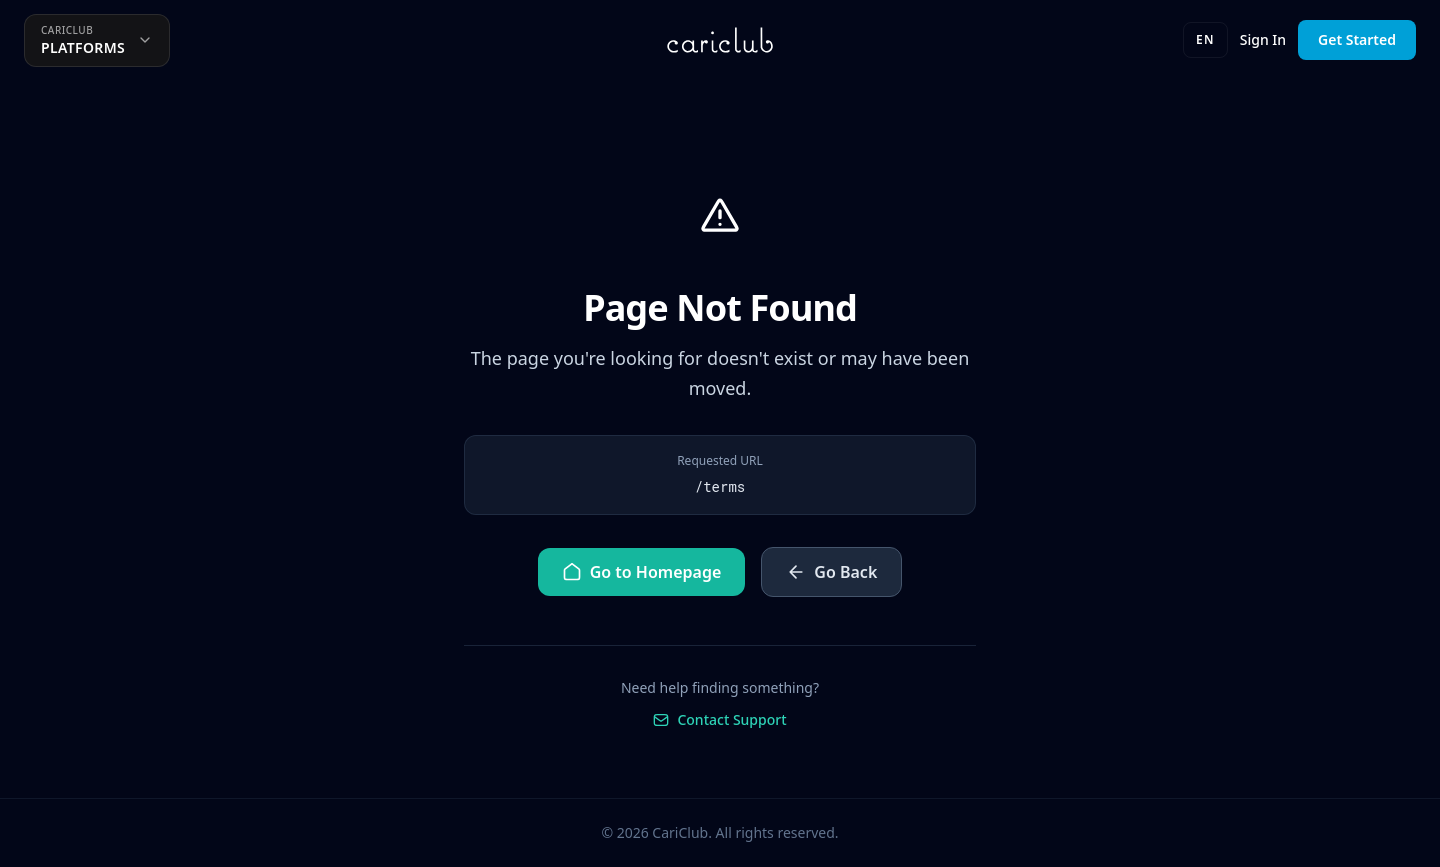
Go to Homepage (642, 572)
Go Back (831, 572)
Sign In (1263, 39)
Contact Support (719, 719)
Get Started (1357, 39)
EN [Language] (1205, 39)
